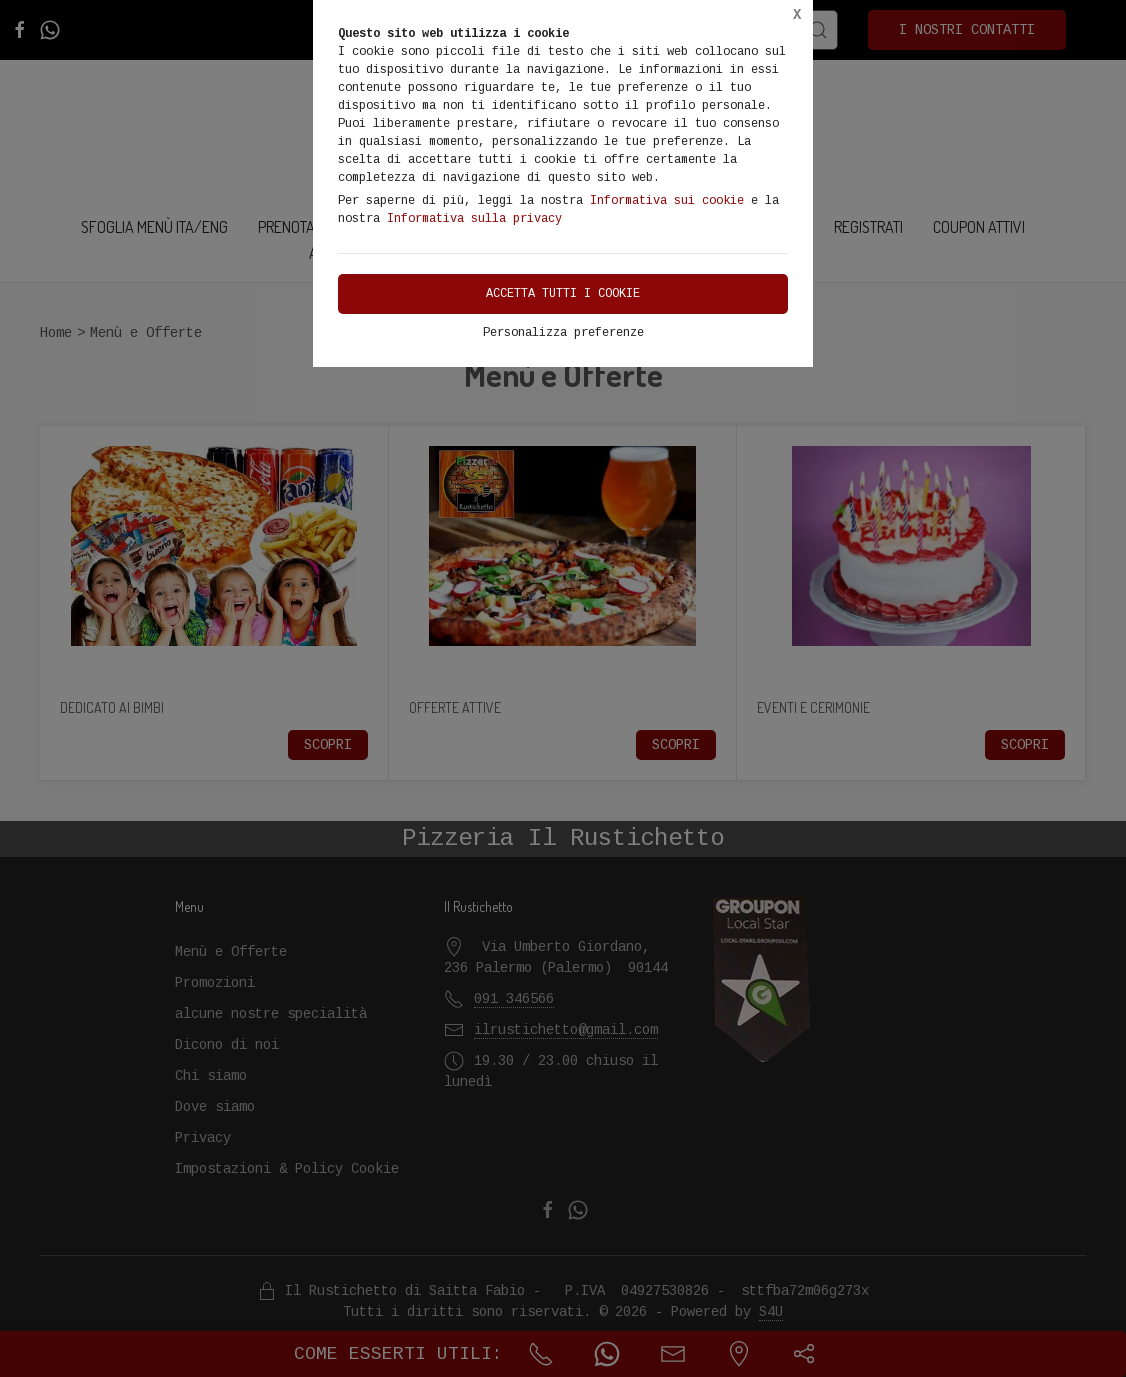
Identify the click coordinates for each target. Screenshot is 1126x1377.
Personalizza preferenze (563, 333)
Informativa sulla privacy (474, 219)
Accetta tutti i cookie (563, 294)
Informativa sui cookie (667, 201)
